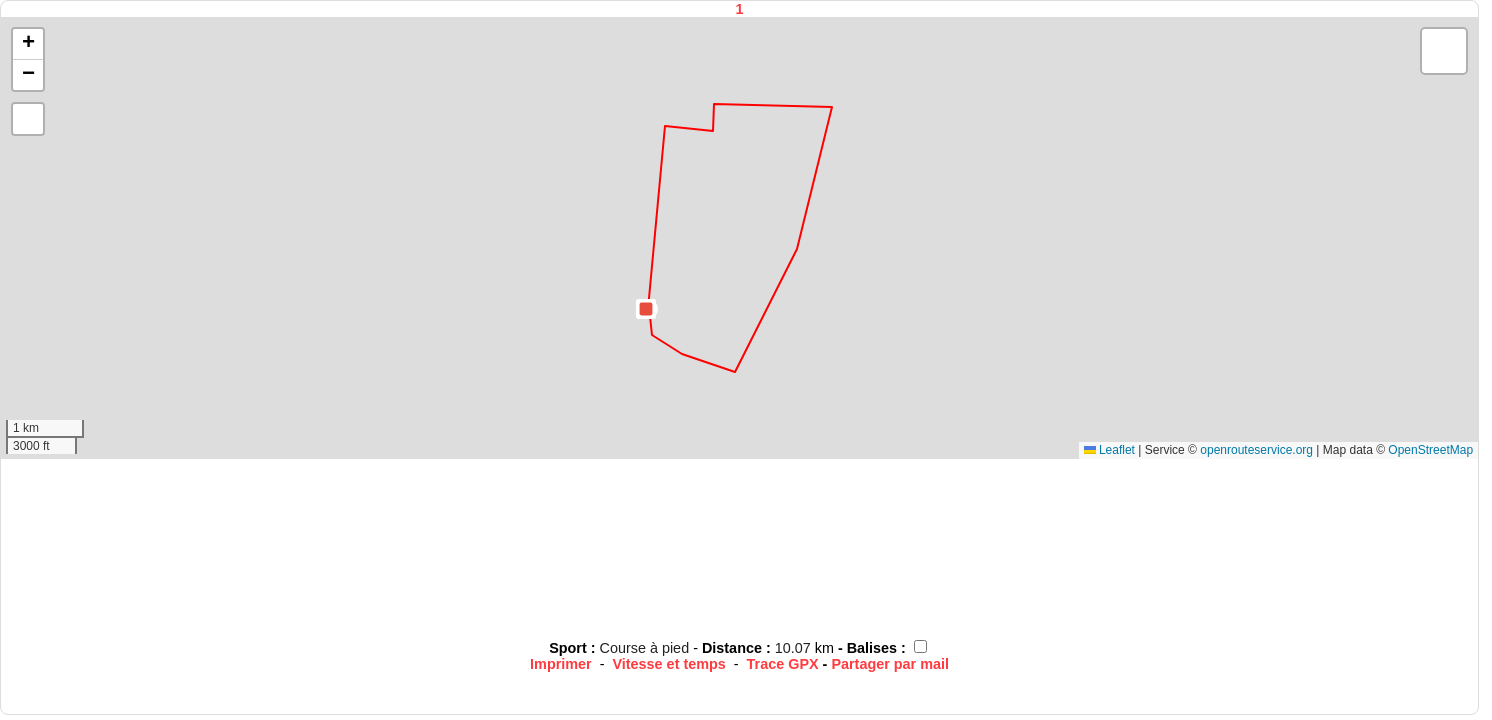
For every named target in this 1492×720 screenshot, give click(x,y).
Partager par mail (890, 664)
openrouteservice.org (1256, 450)
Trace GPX (783, 664)
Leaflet (1109, 450)
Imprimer (561, 664)
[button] (646, 309)
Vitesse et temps (668, 664)
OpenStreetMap (1430, 450)
